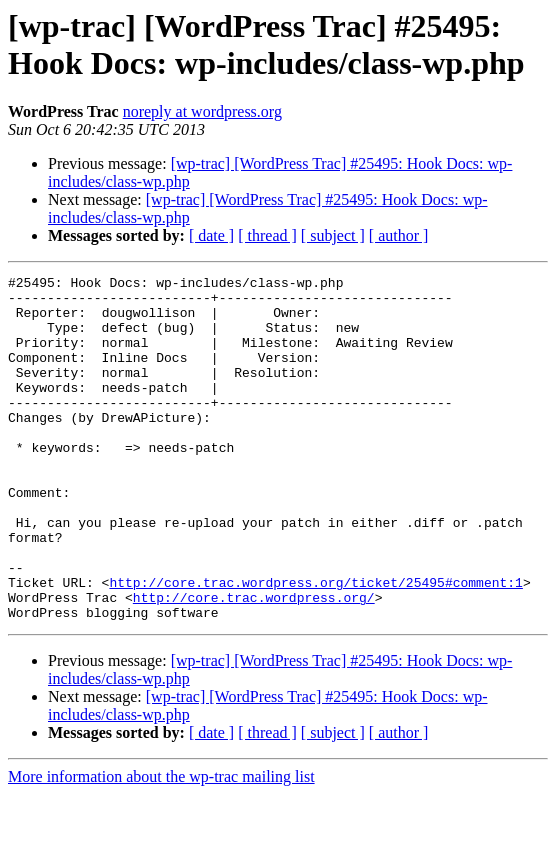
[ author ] (399, 235)
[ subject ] (333, 235)
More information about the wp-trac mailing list (161, 845)
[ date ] (211, 235)
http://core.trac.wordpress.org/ (254, 663)
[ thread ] (267, 235)
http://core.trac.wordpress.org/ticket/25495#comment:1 (315, 645)
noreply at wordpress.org (202, 111)
